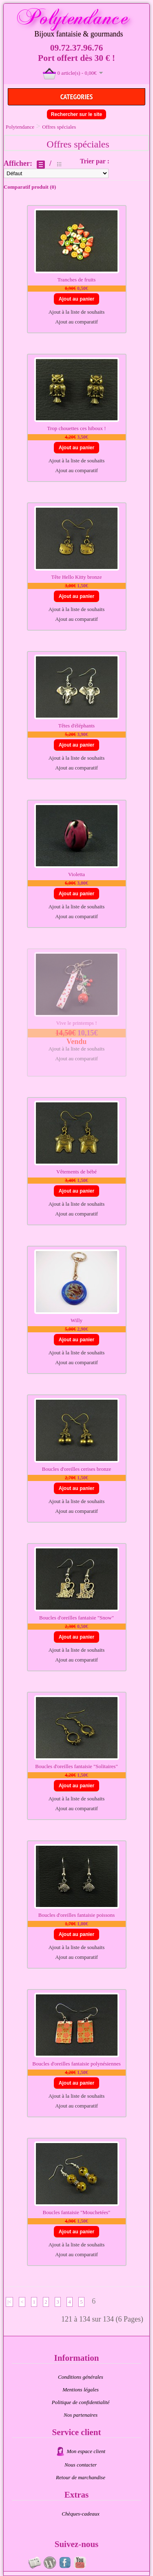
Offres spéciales (59, 127)
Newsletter (34, 2562)
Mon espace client (86, 2451)
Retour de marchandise (80, 2477)
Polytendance (20, 127)
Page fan (64, 2562)
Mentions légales (80, 2389)
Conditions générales (80, 2377)
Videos (79, 2562)
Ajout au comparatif (76, 322)
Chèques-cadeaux (80, 2514)
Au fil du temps (49, 2562)
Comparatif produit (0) (30, 187)
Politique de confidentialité (81, 2402)
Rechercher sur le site (76, 114)
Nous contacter (80, 2465)
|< (9, 2302)
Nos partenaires (81, 2415)
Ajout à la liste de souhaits (77, 312)
